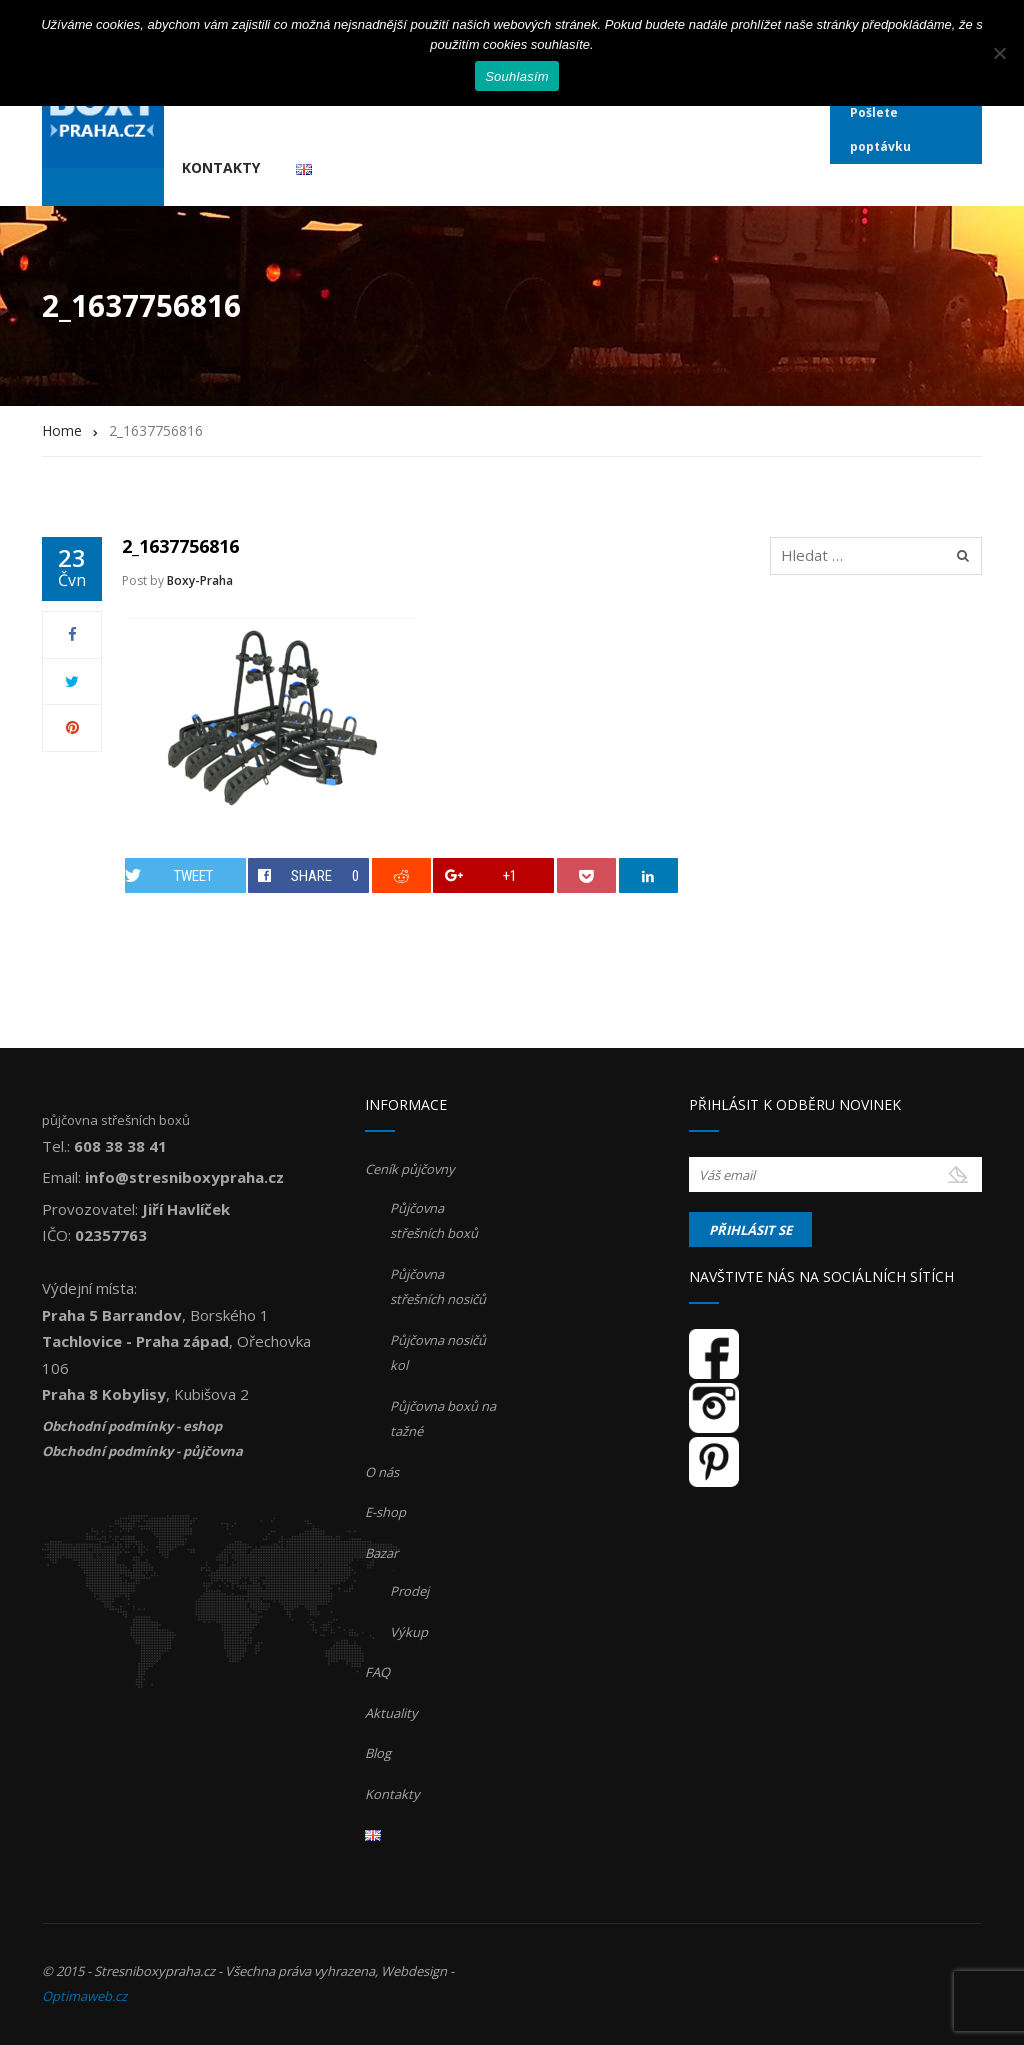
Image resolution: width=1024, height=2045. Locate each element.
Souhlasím (517, 76)
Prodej (409, 1591)
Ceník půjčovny (410, 1169)
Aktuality (391, 1713)
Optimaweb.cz (84, 1996)
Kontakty (221, 167)
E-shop (385, 1512)
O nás (382, 1472)
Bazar (381, 1553)
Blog (378, 1753)
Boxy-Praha (200, 580)
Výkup (409, 1632)
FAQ (377, 1672)
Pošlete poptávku (880, 129)
